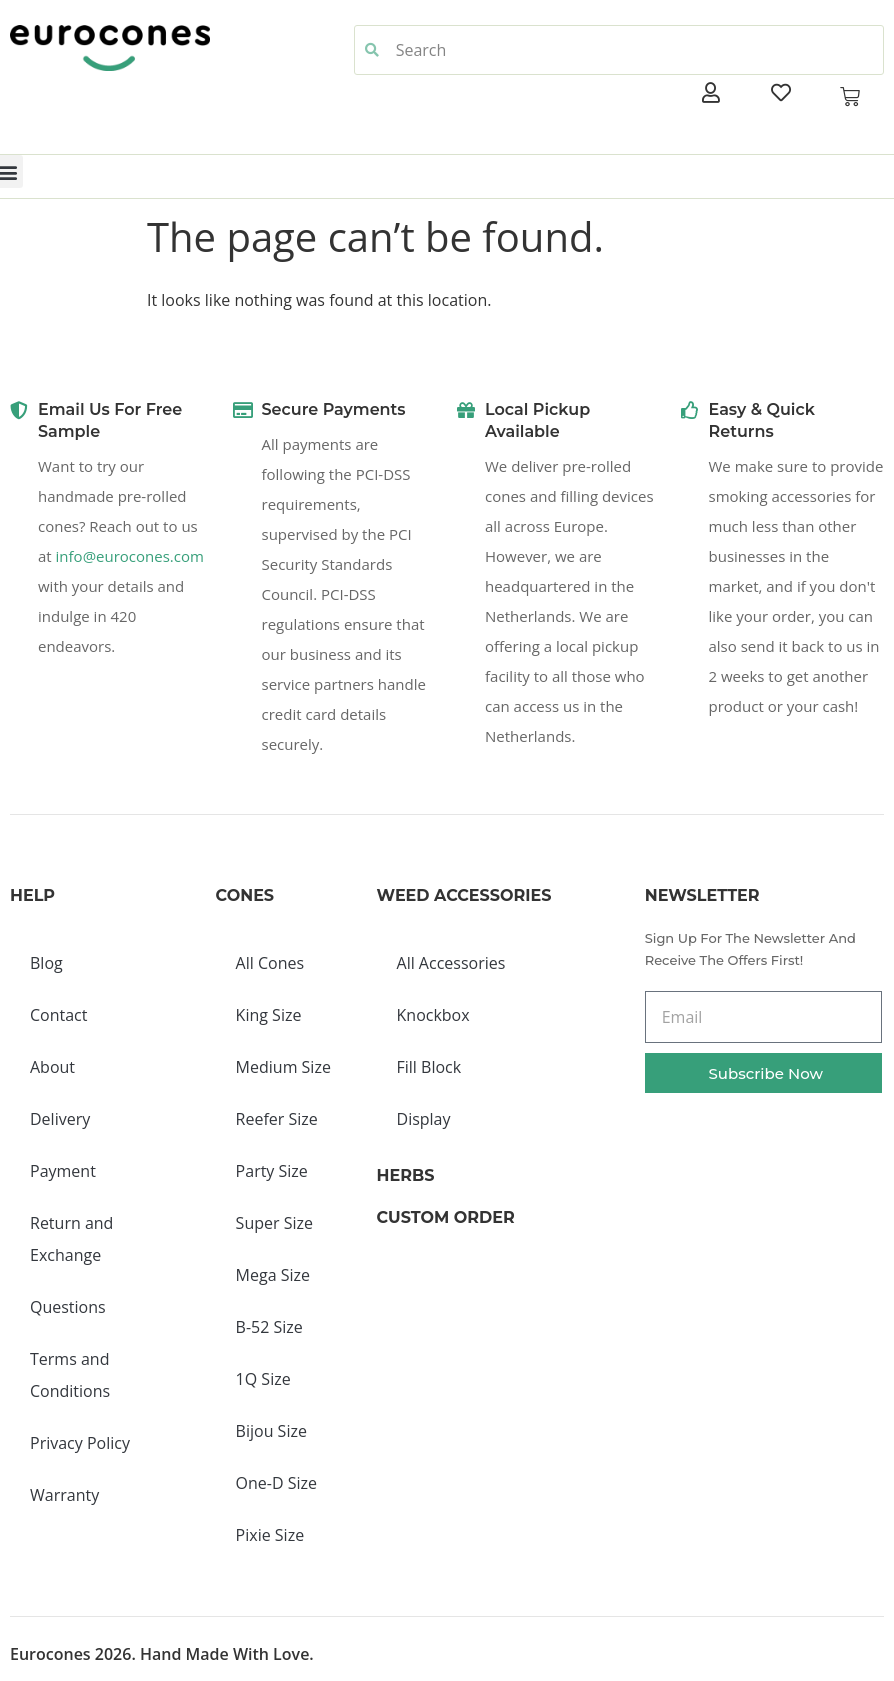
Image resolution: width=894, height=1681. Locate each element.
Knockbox (433, 1015)
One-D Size (276, 1483)
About (52, 1067)
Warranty (64, 1495)
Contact (58, 1015)
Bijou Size (271, 1431)
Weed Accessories (464, 895)
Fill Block (429, 1067)
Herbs (406, 1175)
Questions (68, 1307)
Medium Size (283, 1067)
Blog (46, 963)
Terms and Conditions (70, 1375)
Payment (63, 1171)
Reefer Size (277, 1119)
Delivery (60, 1119)
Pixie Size (270, 1535)
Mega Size (273, 1275)
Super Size (274, 1223)
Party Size (272, 1171)
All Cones (270, 963)
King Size (269, 1015)
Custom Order (446, 1217)
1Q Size (263, 1379)
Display (424, 1119)
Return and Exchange (71, 1239)
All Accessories (451, 963)
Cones (245, 895)
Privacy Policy (80, 1443)
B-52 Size (269, 1327)
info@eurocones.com (130, 556)
